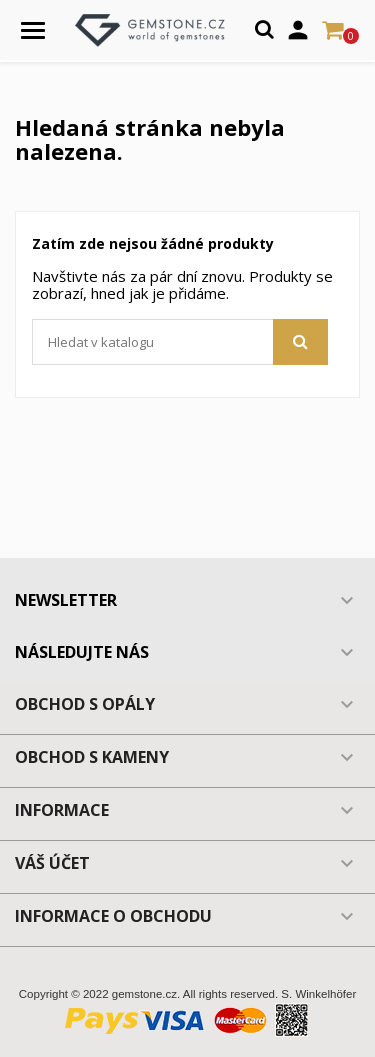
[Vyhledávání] (180, 342)
